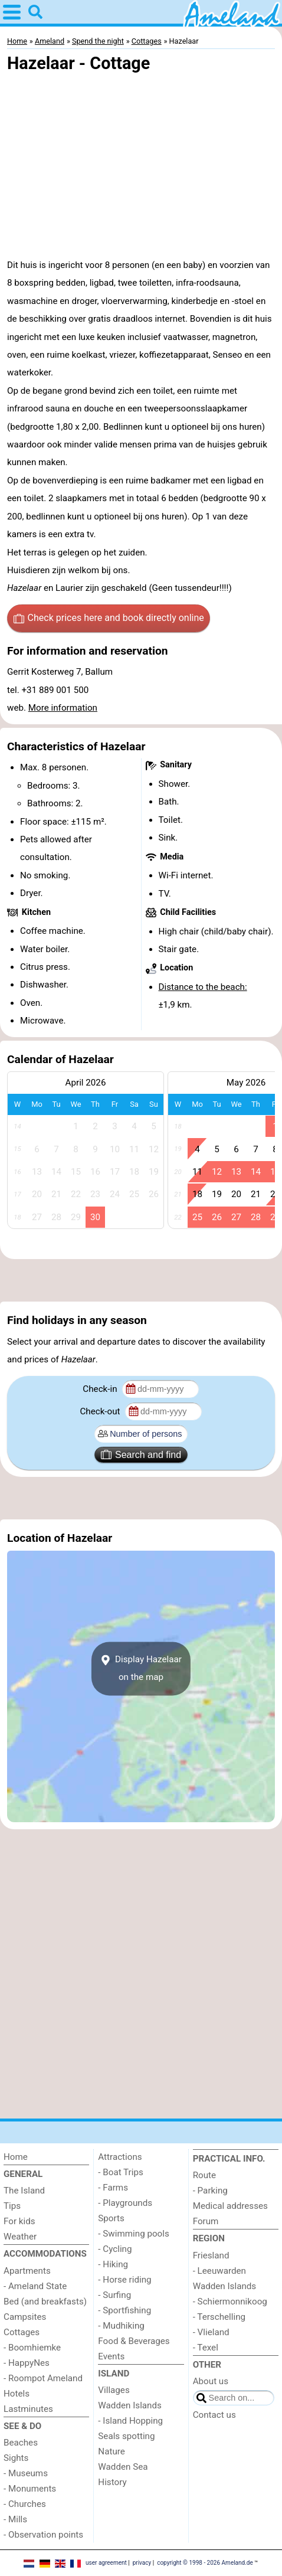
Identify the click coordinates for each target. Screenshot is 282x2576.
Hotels (16, 2393)
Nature (111, 2451)
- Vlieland (211, 2332)
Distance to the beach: (203, 987)
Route (204, 2175)
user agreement (106, 2562)
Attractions (120, 2157)
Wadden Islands (130, 2405)
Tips (12, 2206)
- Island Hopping (130, 2420)
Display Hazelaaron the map (141, 1668)
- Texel (205, 2347)
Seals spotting (126, 2436)
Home (16, 2157)
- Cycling (115, 2249)
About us (210, 2381)
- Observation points (43, 2534)
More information (62, 707)
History (112, 2482)
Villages (113, 2390)
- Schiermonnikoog (230, 2301)
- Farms (113, 2187)
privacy (142, 2562)
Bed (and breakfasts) (45, 2301)
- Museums (26, 2473)
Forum (206, 2221)
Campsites (25, 2317)
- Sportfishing (124, 2310)
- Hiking (113, 2264)
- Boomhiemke (32, 2347)
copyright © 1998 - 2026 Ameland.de (205, 2562)
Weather (20, 2236)
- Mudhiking (121, 2325)
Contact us (214, 2415)
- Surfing (114, 2295)
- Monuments (30, 2488)
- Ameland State (35, 2286)
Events (111, 2356)
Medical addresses (230, 2206)
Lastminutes (28, 2409)
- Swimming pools (133, 2233)
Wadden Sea (122, 2466)
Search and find (141, 1454)
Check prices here (109, 618)
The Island (24, 2190)
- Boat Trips (120, 2172)
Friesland (211, 2255)
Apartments (27, 2271)
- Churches (25, 2504)
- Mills (15, 2519)
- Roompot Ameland (43, 2378)
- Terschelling (219, 2317)
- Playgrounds (125, 2203)
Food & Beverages (133, 2341)
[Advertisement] (141, 1280)
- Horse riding (124, 2279)
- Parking (210, 2190)
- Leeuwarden (219, 2271)
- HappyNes (27, 2363)
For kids (19, 2221)
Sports (111, 2218)
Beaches (21, 2442)
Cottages (22, 2332)
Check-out (101, 1411)
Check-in (101, 1389)
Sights (16, 2458)
